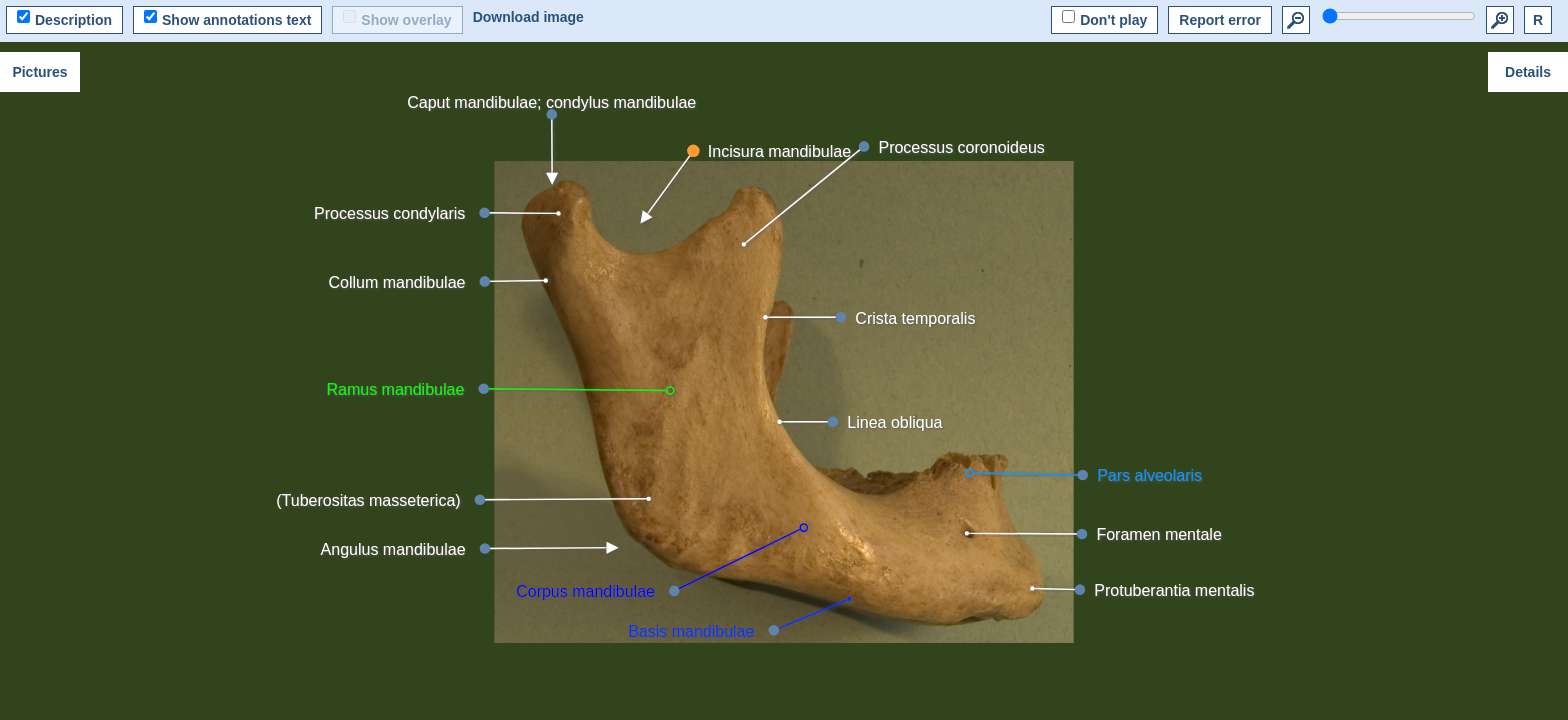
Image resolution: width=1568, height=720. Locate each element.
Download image (528, 17)
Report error (1220, 20)
